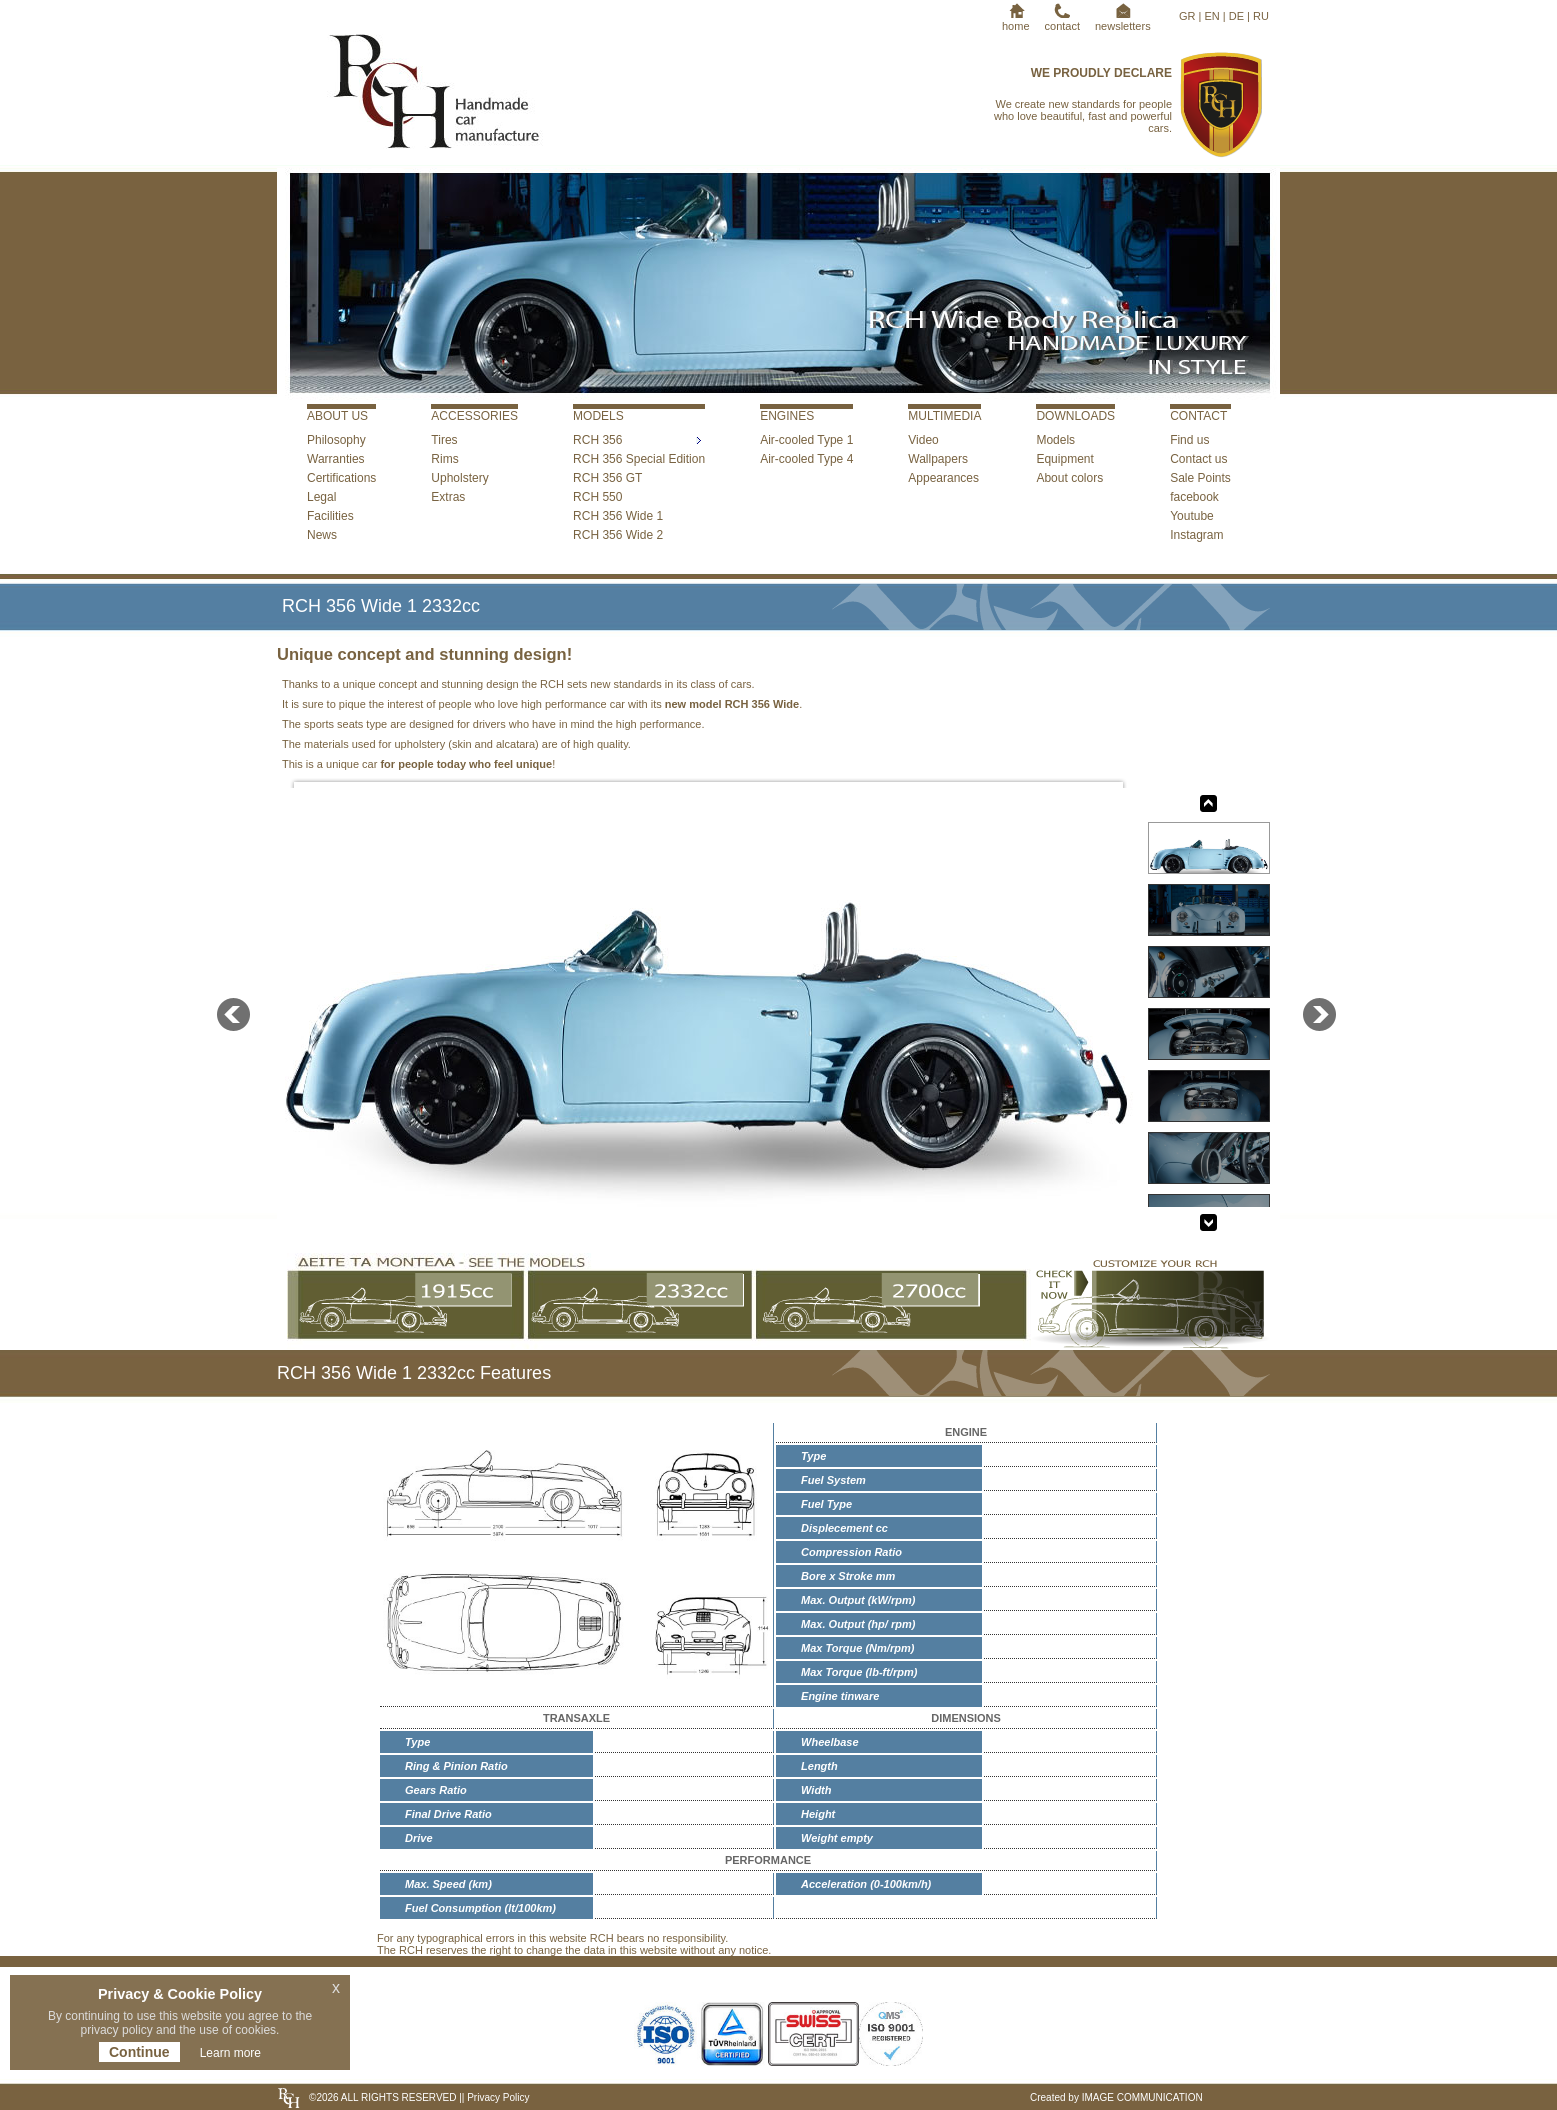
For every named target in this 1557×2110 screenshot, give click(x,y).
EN (1211, 16)
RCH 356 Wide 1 (618, 516)
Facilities (330, 516)
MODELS (598, 416)
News (322, 535)
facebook (1194, 497)
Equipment (1064, 459)
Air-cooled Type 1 (806, 440)
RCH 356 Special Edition (639, 459)
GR (1187, 16)
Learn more (230, 2053)
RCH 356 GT (607, 478)
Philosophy (336, 440)
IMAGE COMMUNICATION (1142, 2097)
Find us (1189, 440)
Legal (321, 497)
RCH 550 (597, 497)
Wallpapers (938, 459)
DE (1236, 16)
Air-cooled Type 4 (806, 459)
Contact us (1198, 459)
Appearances (943, 478)
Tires (444, 440)
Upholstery (459, 478)
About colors (1069, 478)
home (1016, 20)
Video (923, 440)
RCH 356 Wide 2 (618, 535)
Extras (448, 497)
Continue (139, 2052)
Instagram (1196, 535)
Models (1055, 440)
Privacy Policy (496, 2097)
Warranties (336, 459)
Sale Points (1200, 478)
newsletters (1123, 20)
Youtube (1192, 516)
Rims (444, 459)
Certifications (341, 478)
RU (1261, 16)
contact (1062, 20)
